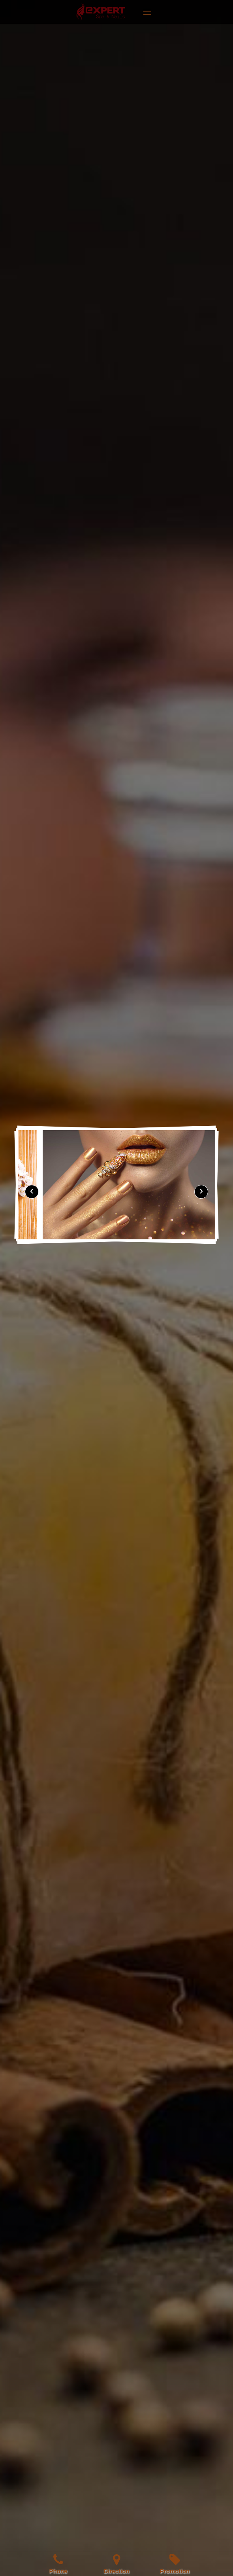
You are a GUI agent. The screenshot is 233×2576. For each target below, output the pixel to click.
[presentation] (32, 1192)
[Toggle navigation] (147, 11)
